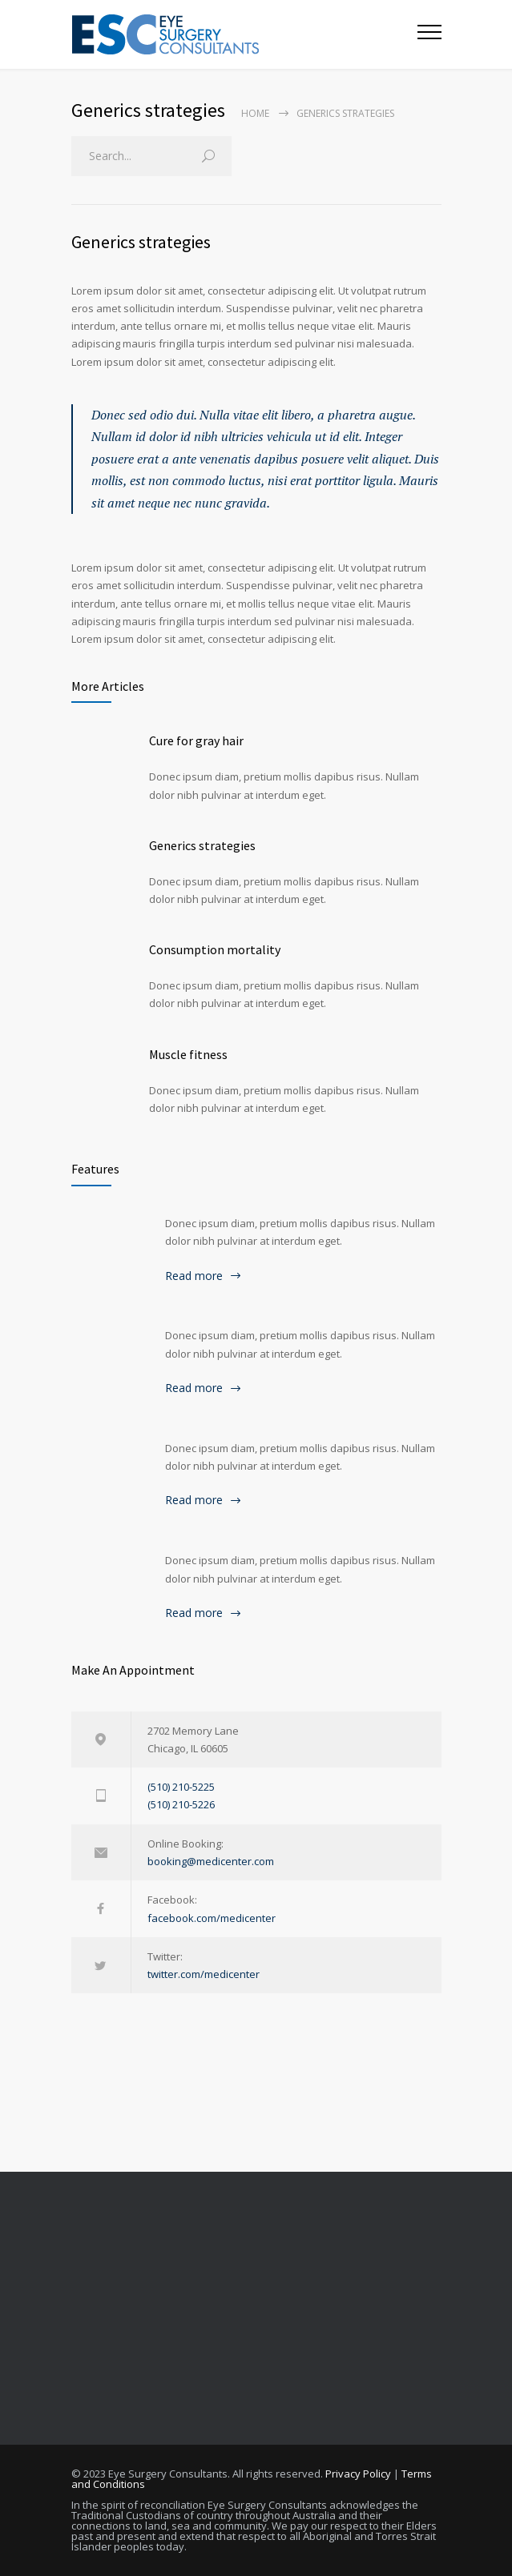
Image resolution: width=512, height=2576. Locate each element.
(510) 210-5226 (181, 1804)
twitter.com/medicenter (203, 1974)
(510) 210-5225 (181, 1787)
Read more (194, 1275)
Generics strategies (141, 242)
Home (255, 113)
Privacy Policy (358, 2473)
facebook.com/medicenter (211, 1918)
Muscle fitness (188, 1054)
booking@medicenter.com (210, 1861)
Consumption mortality (214, 949)
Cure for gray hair (196, 740)
